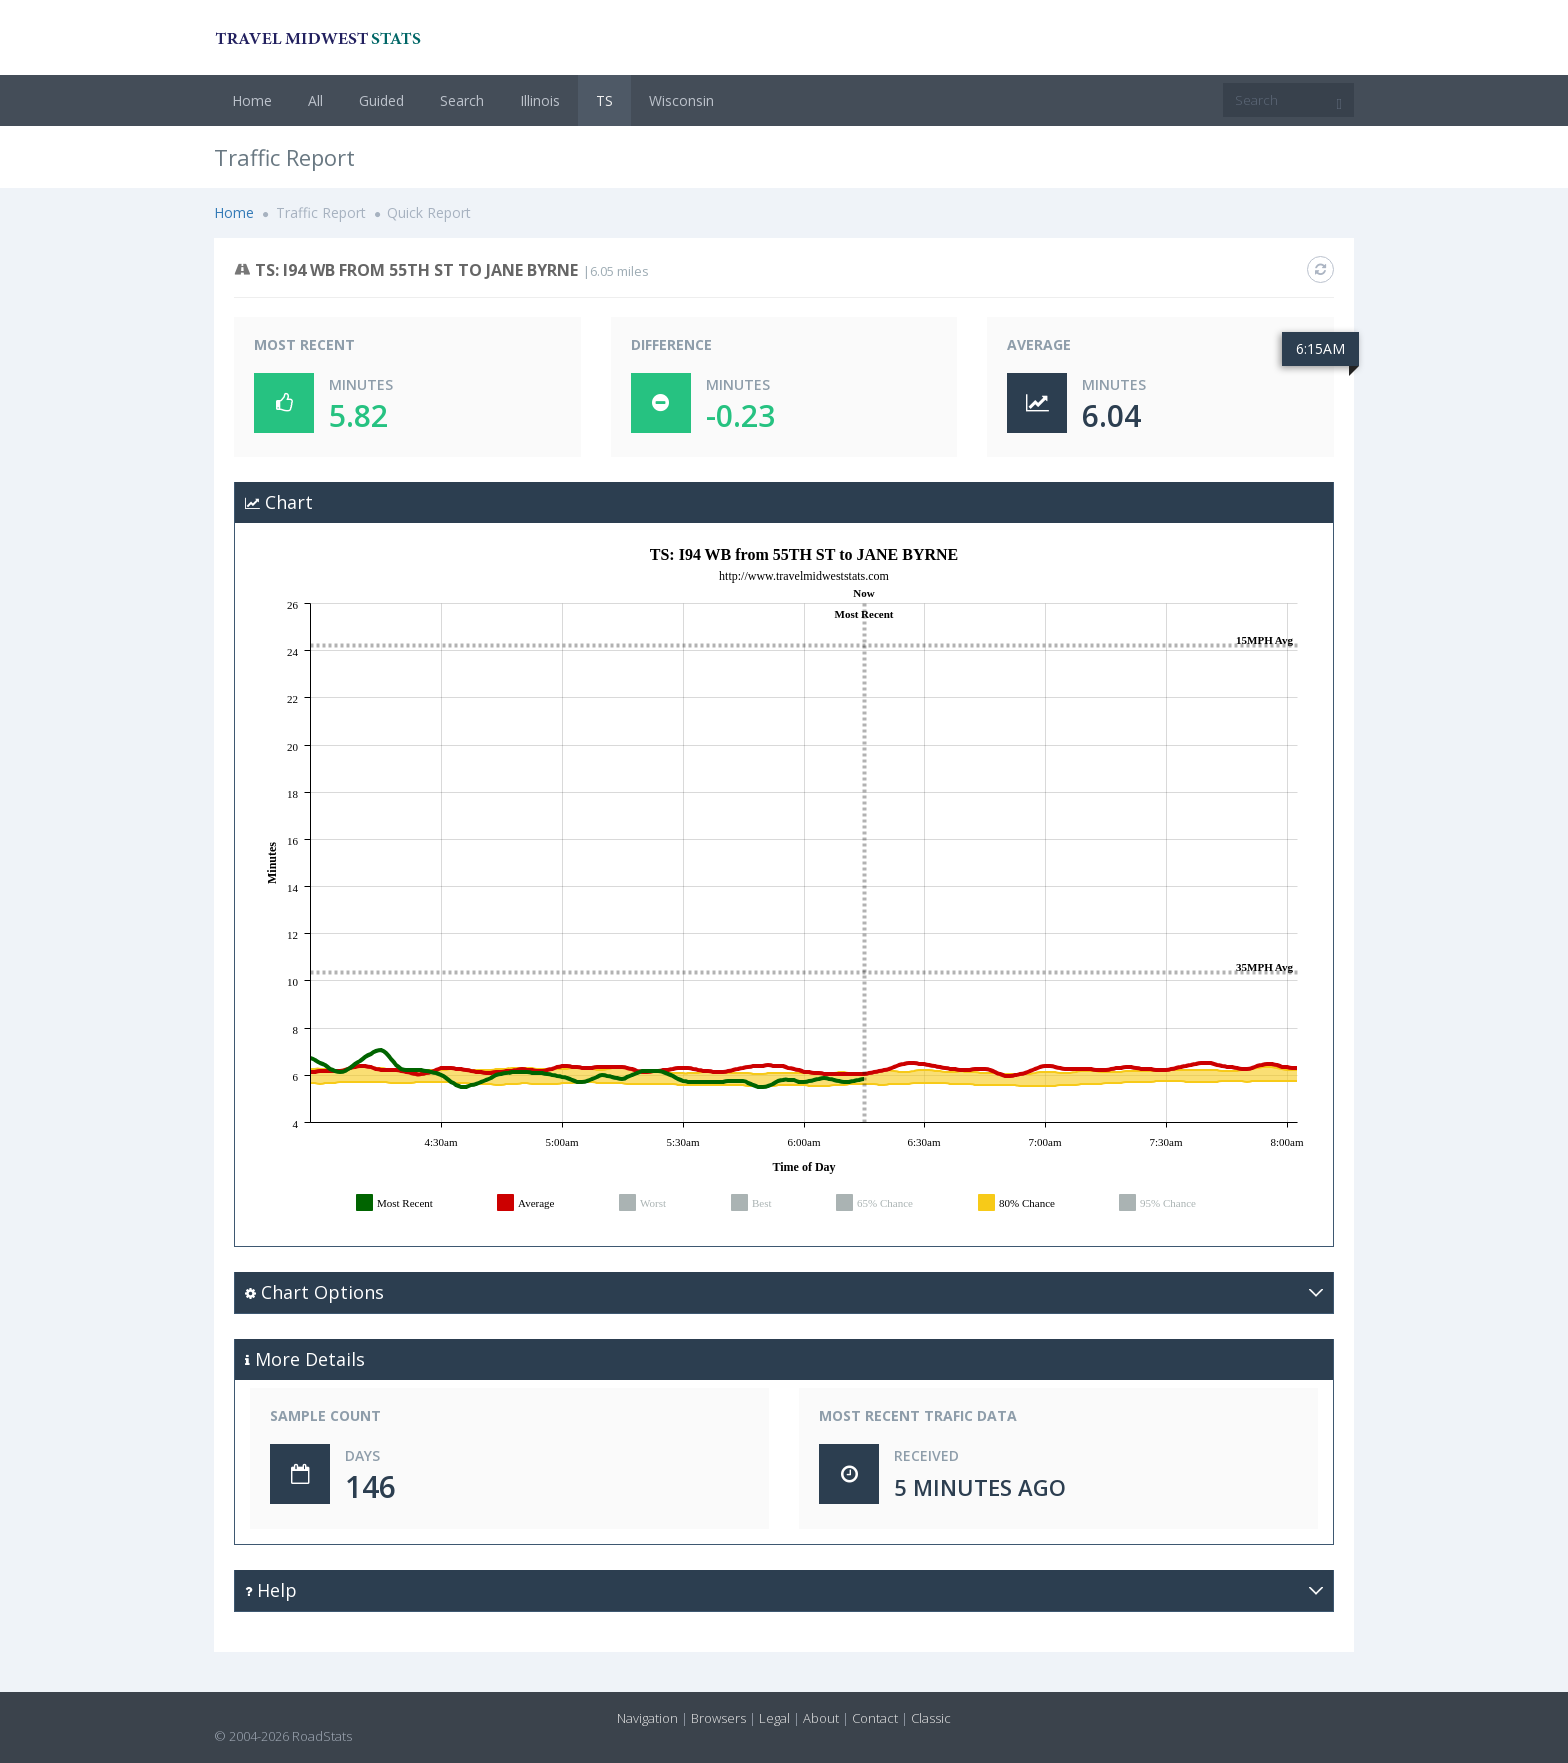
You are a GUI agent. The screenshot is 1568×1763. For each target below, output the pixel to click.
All (315, 100)
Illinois (540, 100)
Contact (875, 1718)
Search (462, 100)
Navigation (647, 1718)
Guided (381, 100)
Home (252, 100)
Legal (774, 1718)
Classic (931, 1718)
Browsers (718, 1718)
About (821, 1718)
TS (604, 100)
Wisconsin (681, 100)
